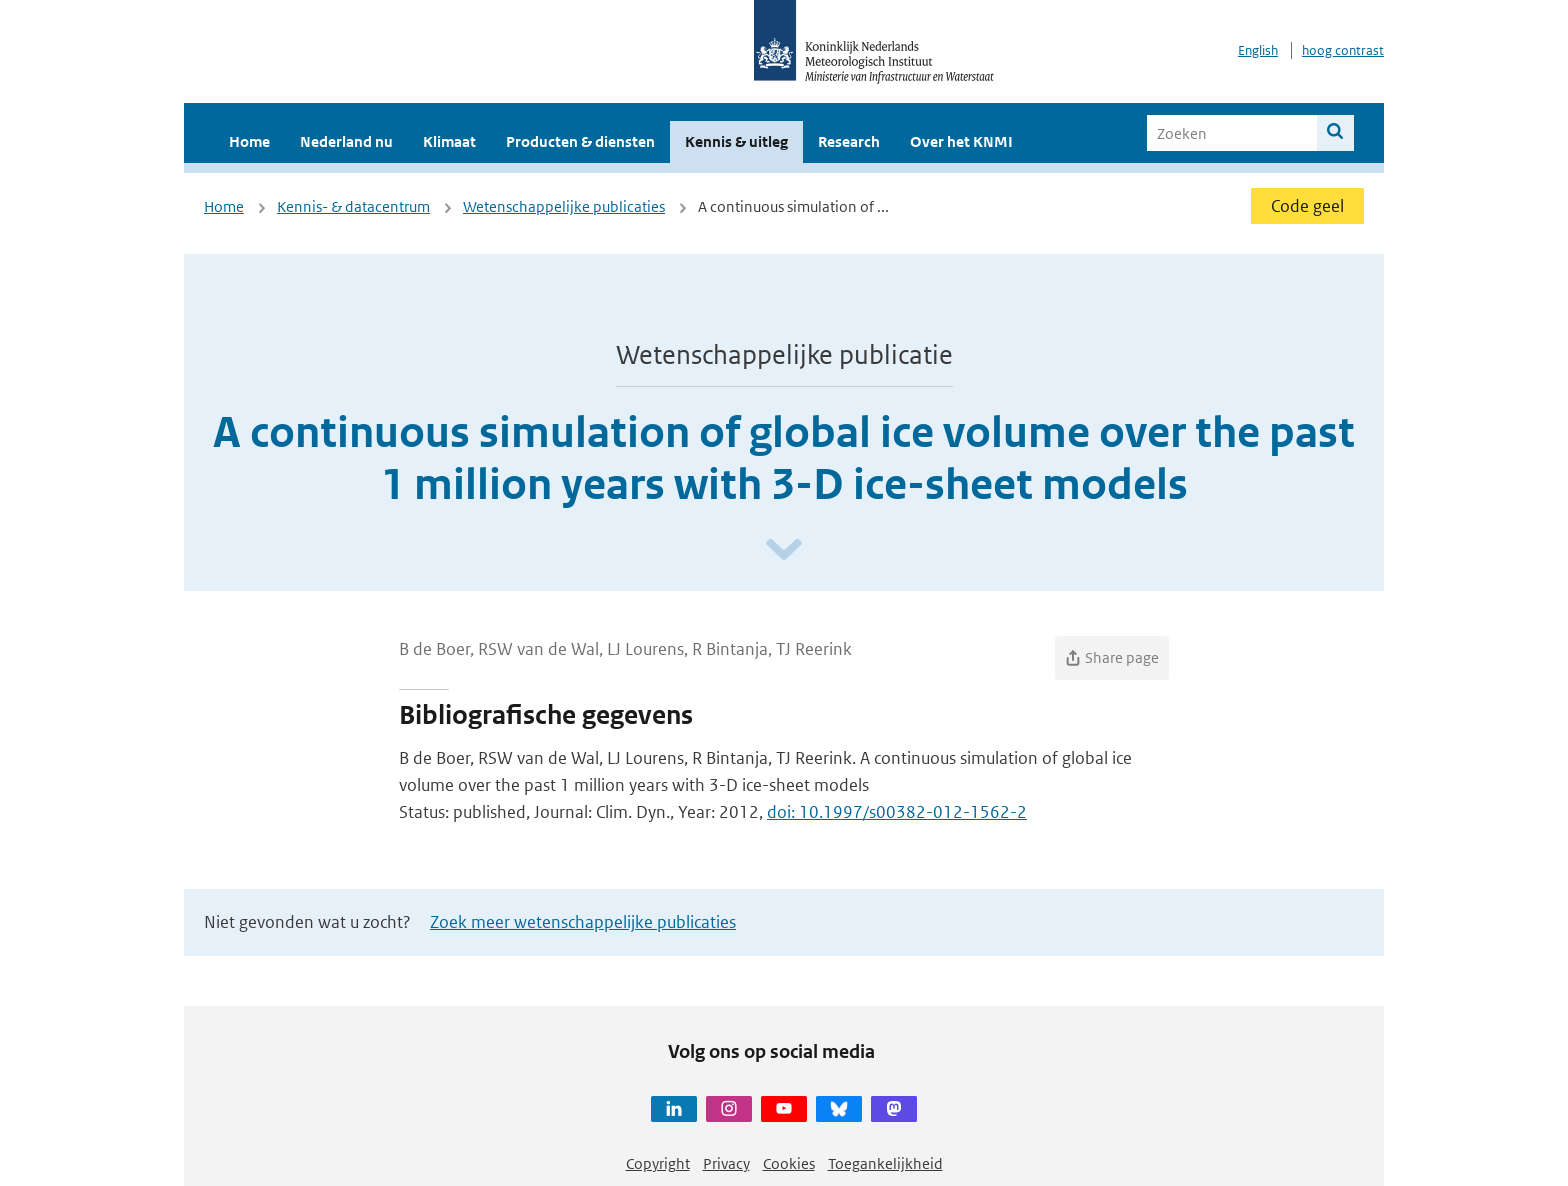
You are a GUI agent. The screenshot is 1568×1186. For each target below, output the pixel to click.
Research (849, 141)
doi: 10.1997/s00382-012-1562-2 (897, 812)
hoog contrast (1343, 50)
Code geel (1307, 206)
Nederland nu (346, 141)
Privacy (726, 1163)
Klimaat (449, 141)
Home (249, 141)
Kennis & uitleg (736, 141)
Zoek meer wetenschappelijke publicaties (583, 922)
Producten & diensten (580, 141)
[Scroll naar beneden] (784, 550)
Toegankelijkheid (885, 1163)
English (1258, 50)
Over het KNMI (961, 141)
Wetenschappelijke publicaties (564, 206)
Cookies (789, 1163)
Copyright (658, 1163)
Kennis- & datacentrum (353, 206)
